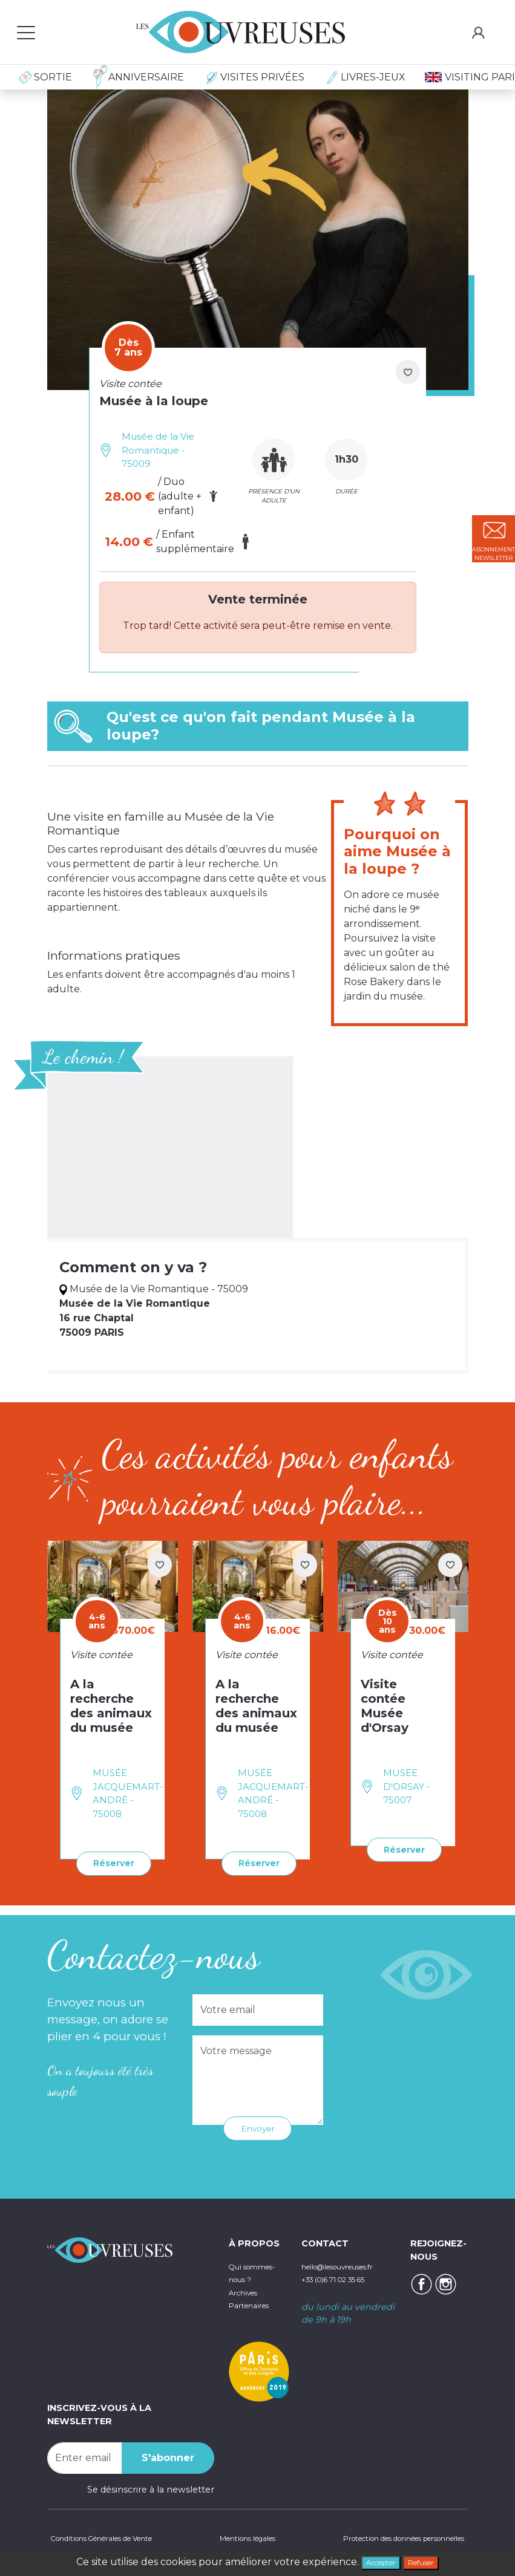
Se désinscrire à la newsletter (150, 2486)
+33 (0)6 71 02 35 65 (344, 2276)
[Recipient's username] (84, 2455)
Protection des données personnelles (384, 2536)
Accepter (374, 2560)
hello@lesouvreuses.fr (349, 2263)
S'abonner (168, 2455)
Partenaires (254, 2315)
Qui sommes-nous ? (250, 2276)
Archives (247, 2302)
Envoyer (257, 2125)
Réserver (108, 1861)
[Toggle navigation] (26, 32)
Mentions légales (241, 2536)
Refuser (428, 2560)
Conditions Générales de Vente (114, 2536)
